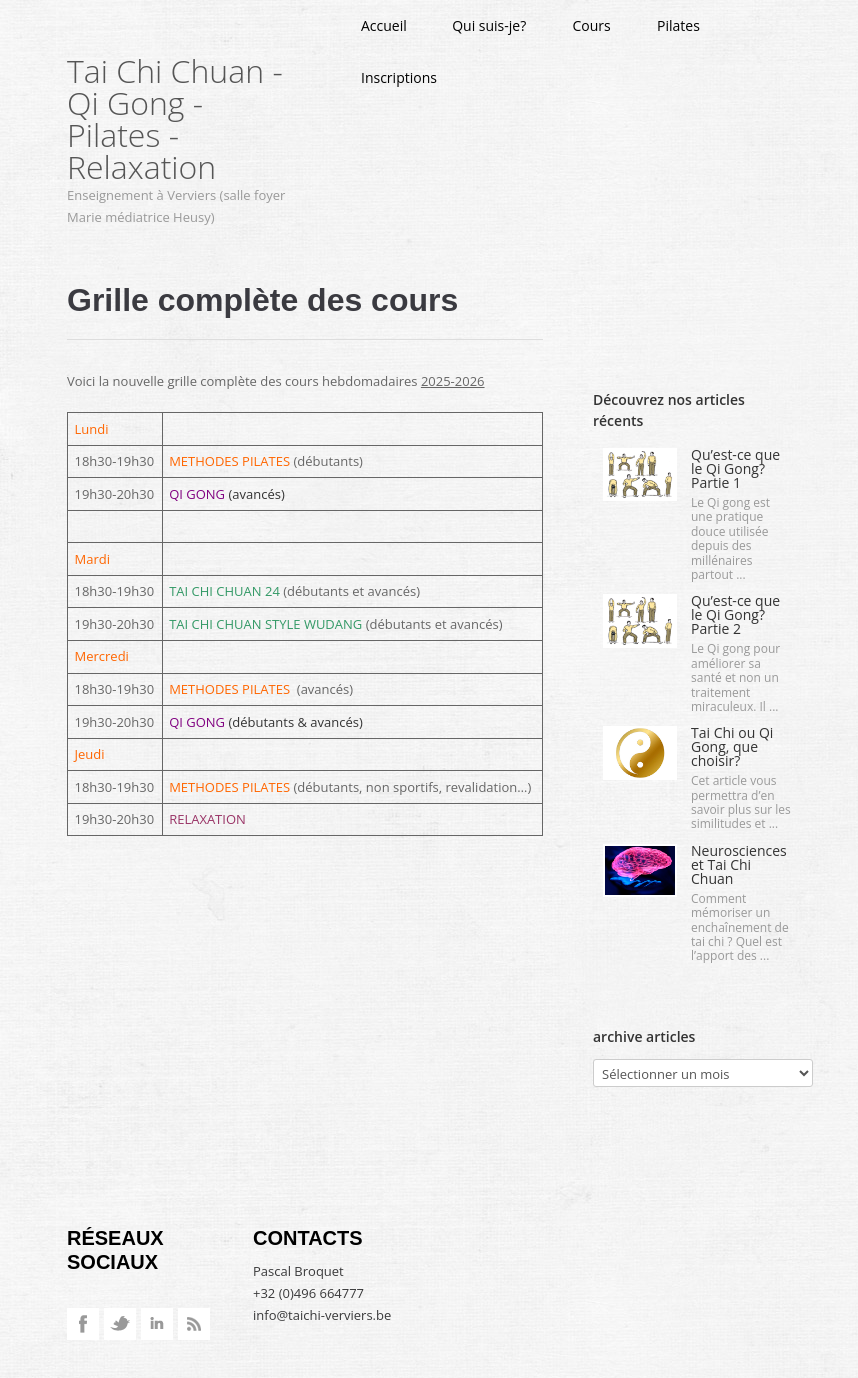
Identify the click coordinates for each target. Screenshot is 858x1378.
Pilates (678, 25)
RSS (194, 1324)
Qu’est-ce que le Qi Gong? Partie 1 (735, 468)
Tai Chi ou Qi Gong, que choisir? (732, 746)
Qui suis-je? (489, 25)
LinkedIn (157, 1324)
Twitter (120, 1324)
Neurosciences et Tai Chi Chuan (739, 864)
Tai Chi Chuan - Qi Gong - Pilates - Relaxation (175, 118)
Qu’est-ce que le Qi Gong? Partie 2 (735, 614)
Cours (592, 25)
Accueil (384, 25)
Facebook (83, 1324)
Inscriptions (399, 77)
